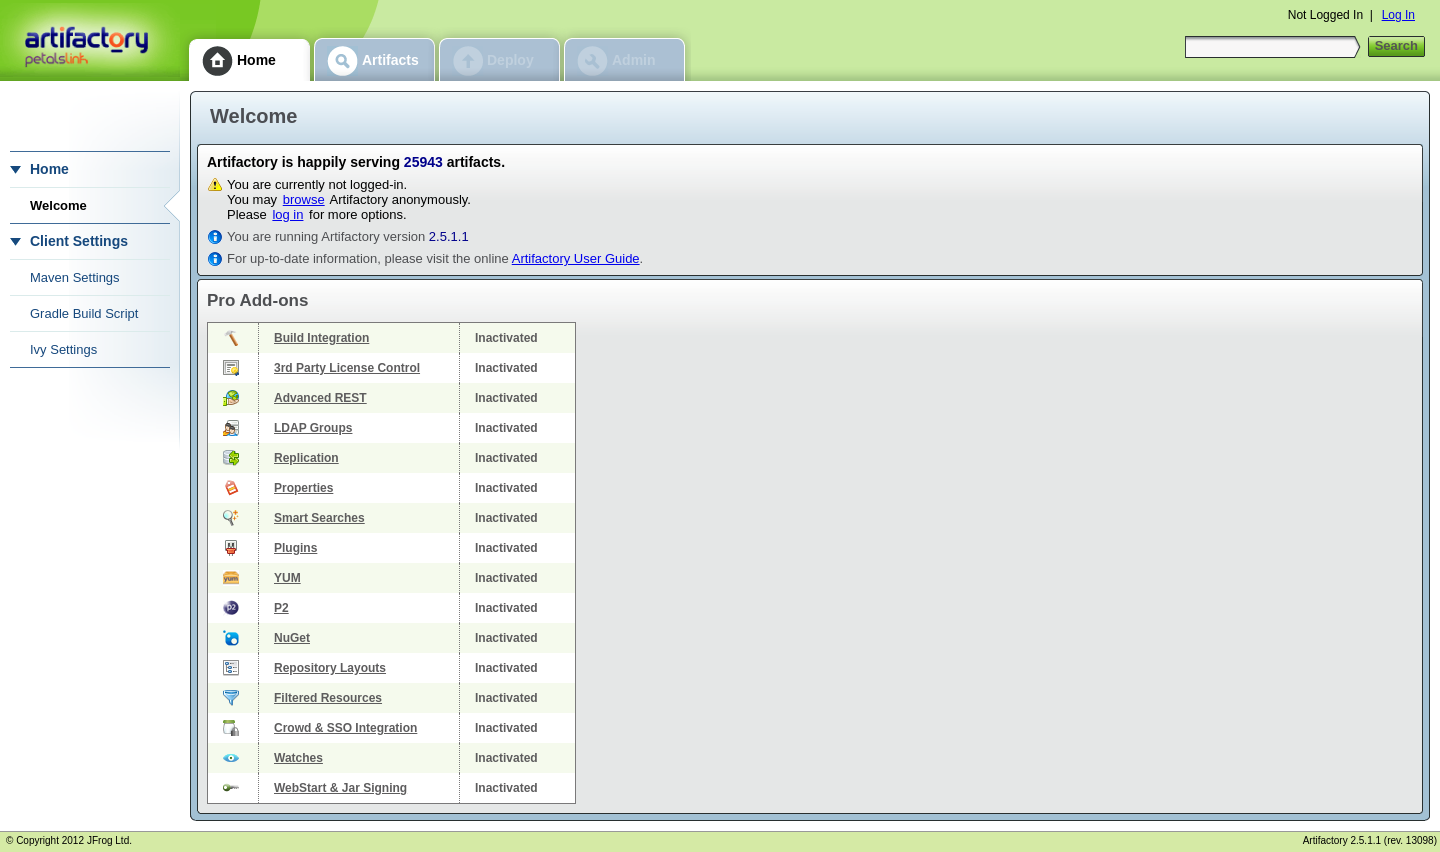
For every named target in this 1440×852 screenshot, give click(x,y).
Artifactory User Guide (576, 258)
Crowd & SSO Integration (345, 728)
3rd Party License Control (347, 368)
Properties (303, 488)
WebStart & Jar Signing (340, 788)
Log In (1398, 15)
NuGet (292, 638)
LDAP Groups (313, 428)
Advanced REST (320, 398)
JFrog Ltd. (109, 840)
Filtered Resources (328, 698)
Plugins (295, 548)
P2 (281, 608)
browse (304, 199)
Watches (298, 758)
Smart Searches (319, 518)
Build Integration (321, 338)
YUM (287, 578)
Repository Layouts (330, 668)
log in (287, 214)
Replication (306, 458)
